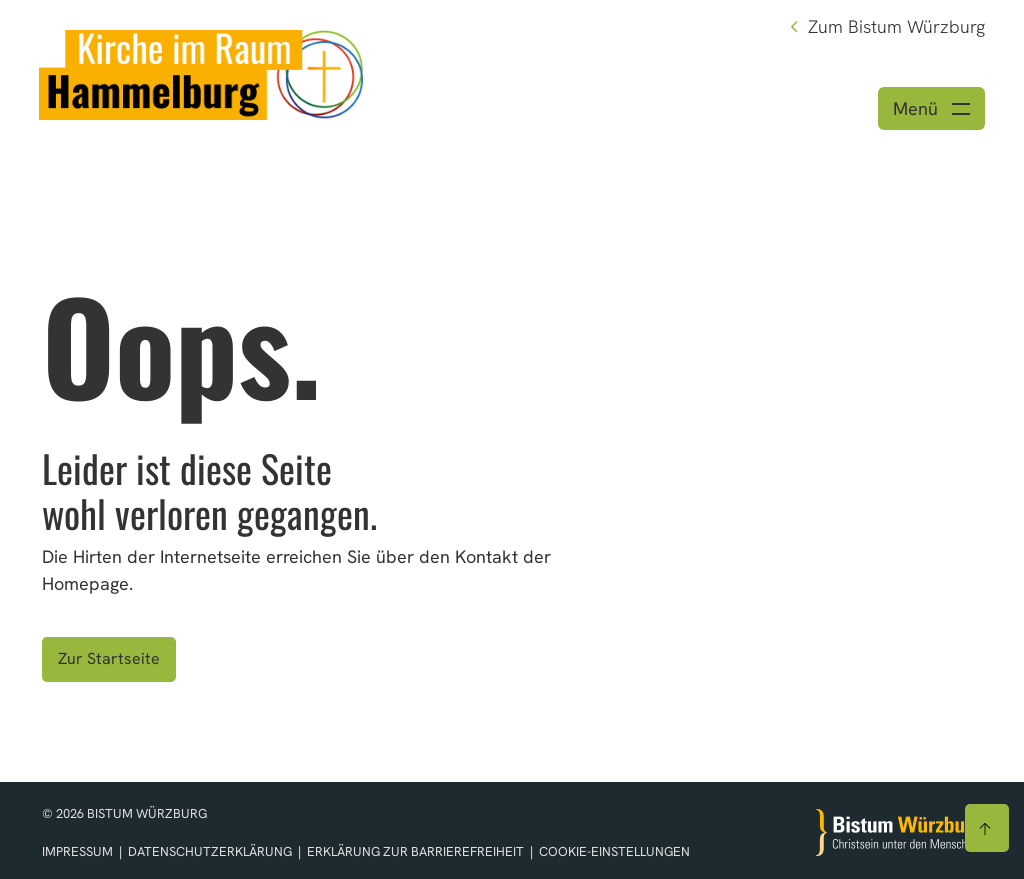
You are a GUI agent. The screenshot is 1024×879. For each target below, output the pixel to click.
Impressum (79, 851)
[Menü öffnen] (931, 108)
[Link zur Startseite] (201, 72)
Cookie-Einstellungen (614, 851)
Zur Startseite (109, 658)
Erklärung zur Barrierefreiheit (415, 851)
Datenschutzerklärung (211, 851)
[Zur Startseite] (899, 832)
